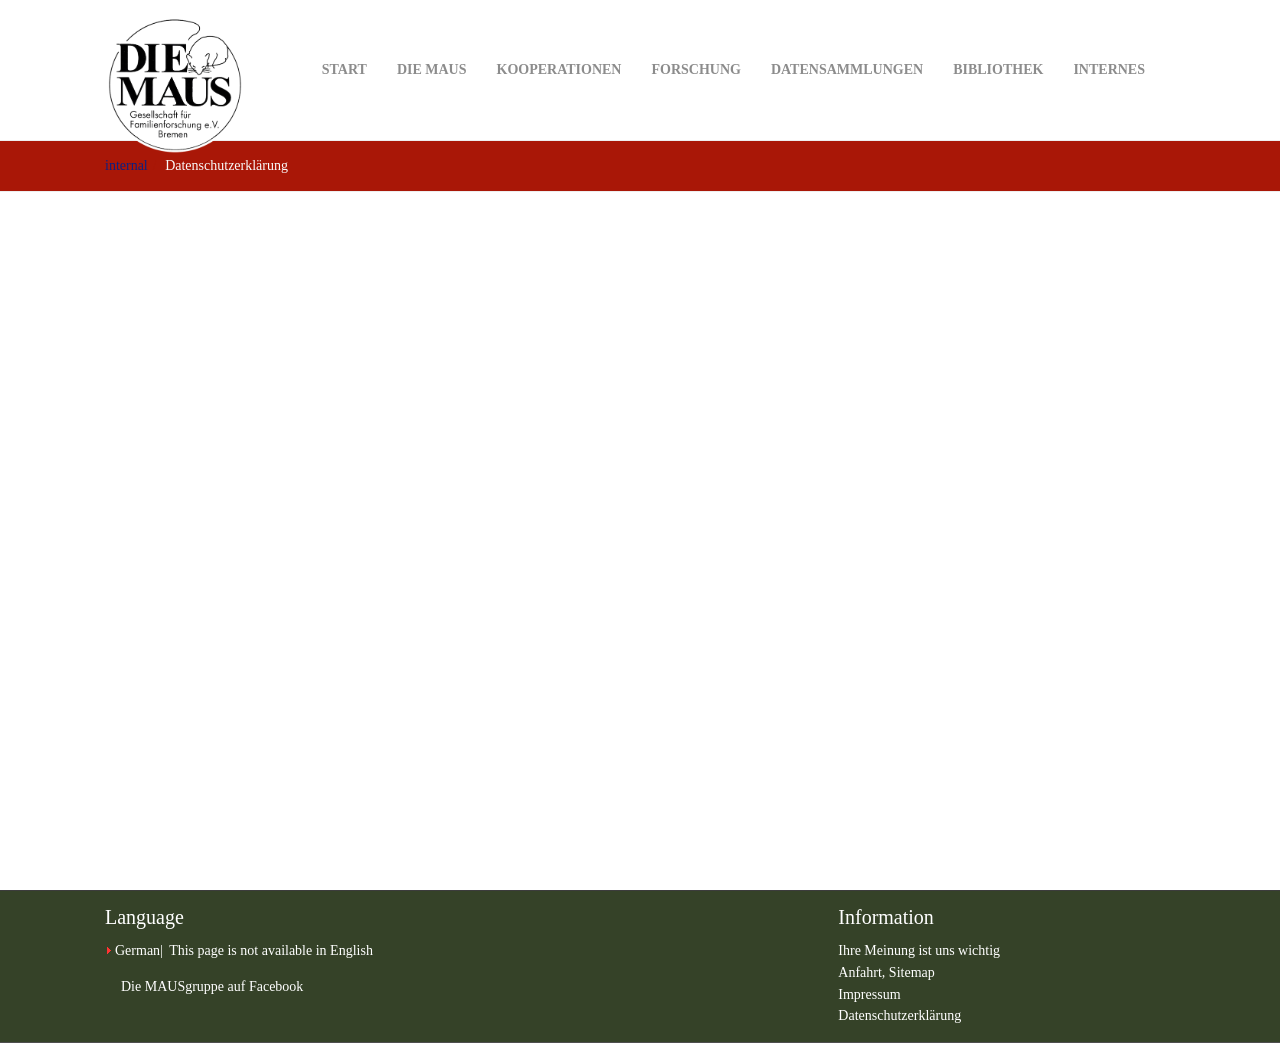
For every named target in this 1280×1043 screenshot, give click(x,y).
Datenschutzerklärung (899, 1015)
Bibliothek (998, 38)
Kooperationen (559, 38)
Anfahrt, (863, 972)
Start (344, 38)
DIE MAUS (432, 38)
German (137, 950)
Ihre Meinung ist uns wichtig (919, 950)
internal (126, 165)
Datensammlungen (847, 38)
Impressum (869, 994)
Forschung (695, 38)
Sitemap (912, 972)
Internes (1109, 38)
